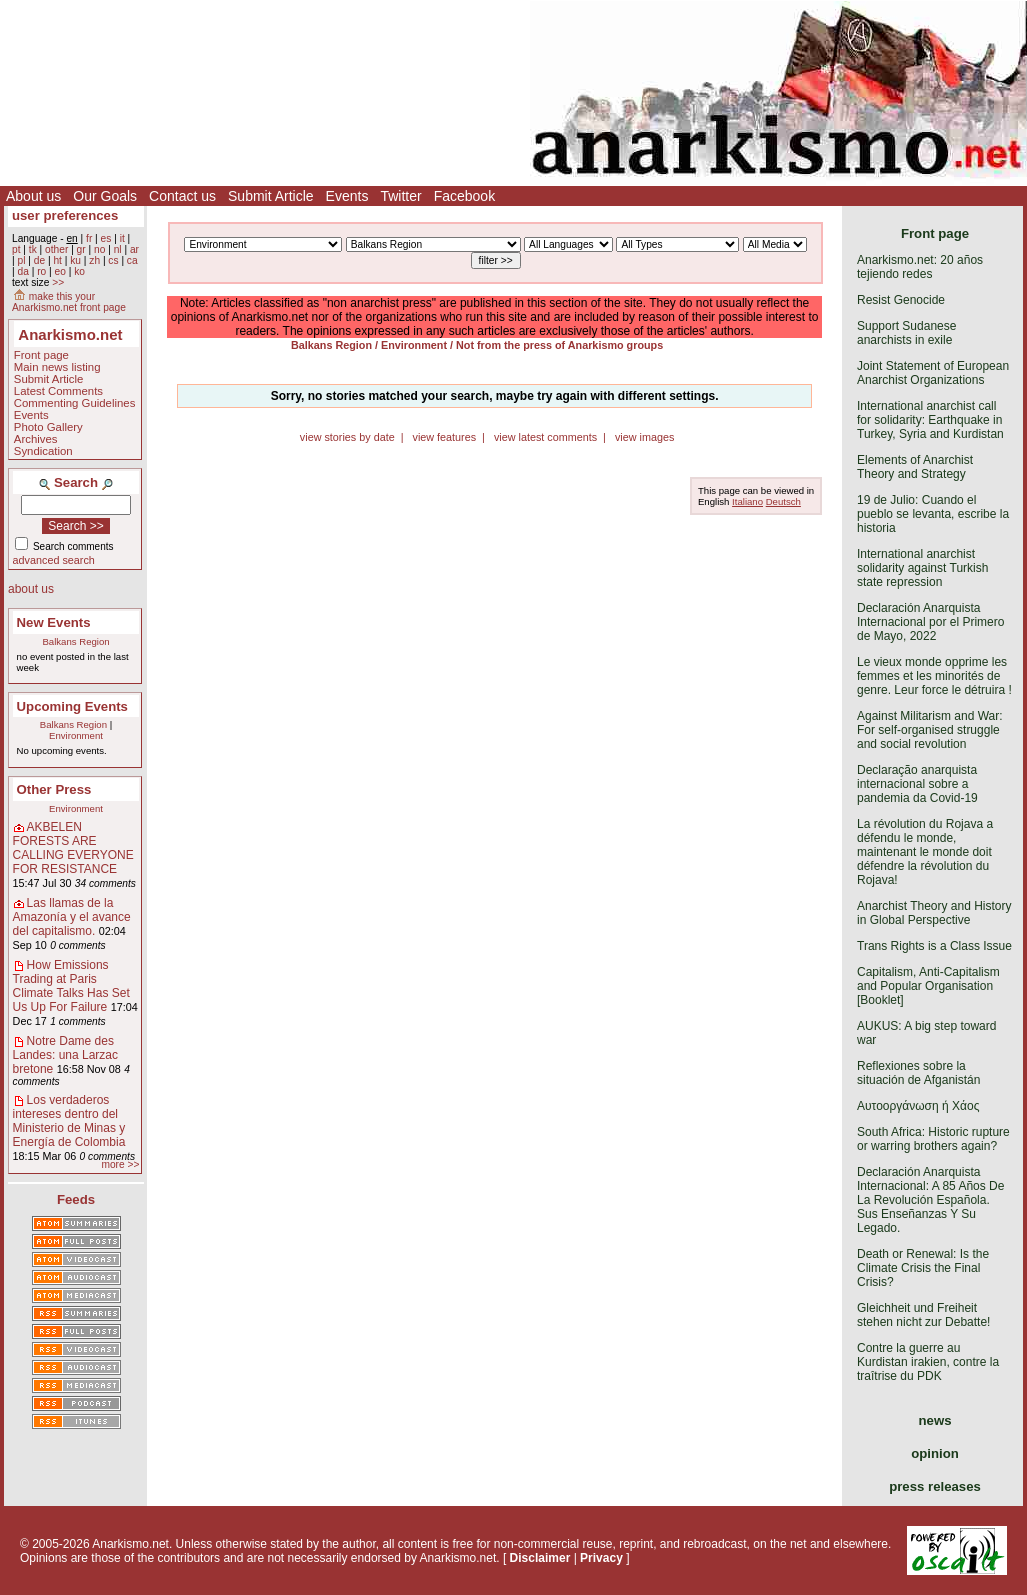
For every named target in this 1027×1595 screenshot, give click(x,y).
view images (644, 437)
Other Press (54, 789)
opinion (935, 1453)
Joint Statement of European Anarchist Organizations (933, 373)
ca (132, 260)
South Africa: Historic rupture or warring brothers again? (933, 1139)
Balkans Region (75, 641)
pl (21, 260)
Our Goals (105, 196)
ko (79, 271)
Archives (36, 439)
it (122, 238)
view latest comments (545, 437)
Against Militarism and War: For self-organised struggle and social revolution (930, 730)
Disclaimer (540, 1558)
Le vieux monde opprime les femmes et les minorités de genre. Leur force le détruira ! (934, 676)
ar (134, 249)
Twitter (400, 196)
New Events (54, 622)
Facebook (464, 196)
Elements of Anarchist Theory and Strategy (915, 467)
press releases (935, 1486)
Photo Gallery (48, 427)
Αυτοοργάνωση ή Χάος (918, 1106)
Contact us (182, 196)
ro (41, 271)
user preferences (65, 215)
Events (347, 196)
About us (33, 196)
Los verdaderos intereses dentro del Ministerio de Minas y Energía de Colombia (69, 1121)
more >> (120, 1164)
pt (16, 249)
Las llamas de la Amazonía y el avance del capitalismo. (72, 917)
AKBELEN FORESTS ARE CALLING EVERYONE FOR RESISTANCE (73, 848)
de (39, 260)
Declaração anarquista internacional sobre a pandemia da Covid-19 (917, 784)
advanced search (54, 560)
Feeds (76, 1199)
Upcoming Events (72, 706)
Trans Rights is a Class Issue (934, 946)
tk (33, 249)
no (99, 249)
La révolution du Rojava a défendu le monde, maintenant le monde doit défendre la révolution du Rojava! (925, 852)
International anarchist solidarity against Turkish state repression (922, 568)
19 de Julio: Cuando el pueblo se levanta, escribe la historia (933, 514)
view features (444, 437)
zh (94, 260)
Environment (76, 735)
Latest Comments (58, 391)
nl (118, 249)
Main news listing (57, 367)
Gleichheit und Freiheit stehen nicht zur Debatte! (923, 1315)
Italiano (747, 501)
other (56, 249)
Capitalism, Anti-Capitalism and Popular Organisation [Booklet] (928, 986)
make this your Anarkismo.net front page (69, 302)
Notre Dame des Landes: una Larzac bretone (65, 1055)
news (935, 1420)
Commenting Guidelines (75, 403)
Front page (41, 355)
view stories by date (347, 437)
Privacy (601, 1558)
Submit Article (271, 196)
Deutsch (783, 501)
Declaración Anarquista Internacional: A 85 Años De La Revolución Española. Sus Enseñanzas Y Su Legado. (930, 1200)
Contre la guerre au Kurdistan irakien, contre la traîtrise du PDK (928, 1362)
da (22, 271)
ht (57, 260)
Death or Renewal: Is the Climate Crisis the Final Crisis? (923, 1268)
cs (113, 260)
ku (75, 260)
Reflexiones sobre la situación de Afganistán (918, 1073)
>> (58, 282)
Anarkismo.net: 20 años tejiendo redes (920, 267)
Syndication (43, 451)
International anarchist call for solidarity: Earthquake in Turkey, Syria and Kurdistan (930, 420)
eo (60, 271)
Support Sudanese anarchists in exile (906, 333)
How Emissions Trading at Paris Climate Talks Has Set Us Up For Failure (71, 986)
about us (31, 589)
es (106, 238)
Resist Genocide (901, 300)
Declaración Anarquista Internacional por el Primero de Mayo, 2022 (930, 622)
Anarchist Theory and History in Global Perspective (934, 913)
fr (89, 238)
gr (81, 249)
